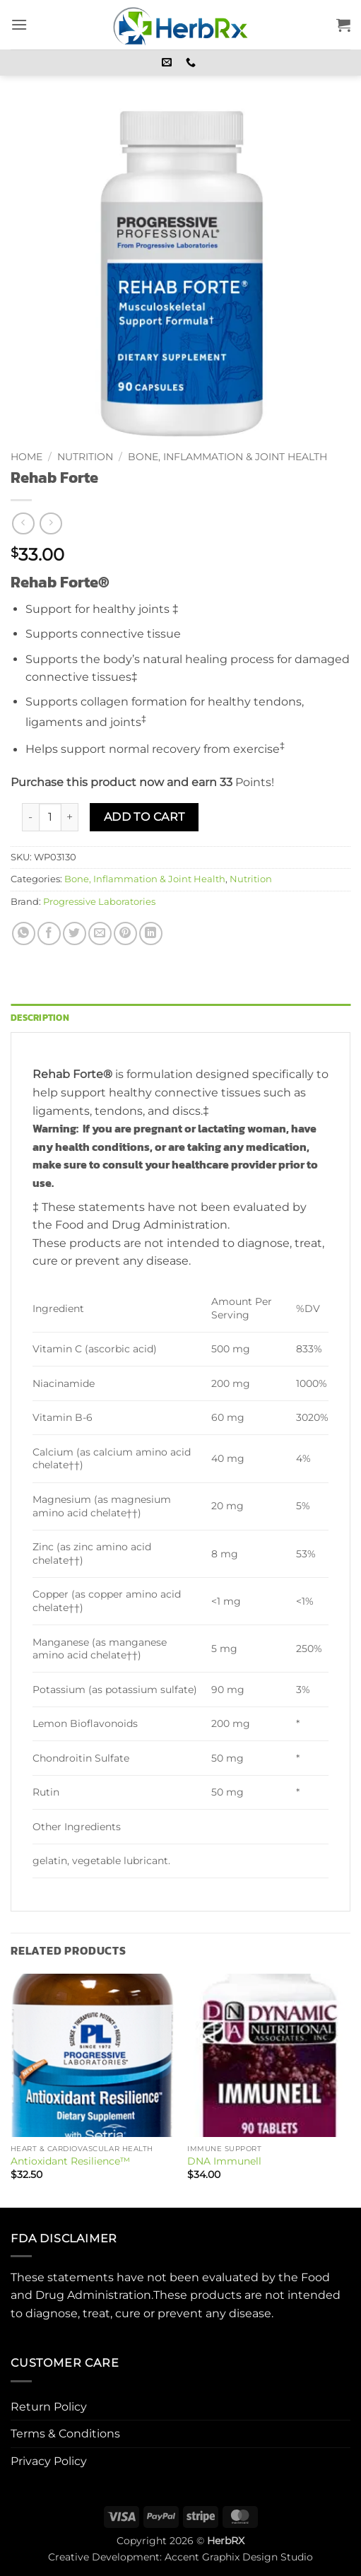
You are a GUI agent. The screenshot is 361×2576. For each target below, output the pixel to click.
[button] (19, 24)
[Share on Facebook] (49, 933)
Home (26, 456)
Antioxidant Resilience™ (70, 2161)
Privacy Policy (49, 2461)
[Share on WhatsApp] (23, 933)
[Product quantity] (50, 817)
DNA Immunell (224, 2161)
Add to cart (144, 817)
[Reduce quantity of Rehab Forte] (30, 817)
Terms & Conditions (65, 2433)
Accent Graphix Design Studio (239, 2557)
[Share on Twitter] (74, 933)
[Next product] (23, 523)
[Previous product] (50, 523)
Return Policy (49, 2406)
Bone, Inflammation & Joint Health (227, 456)
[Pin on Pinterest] (125, 933)
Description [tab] (40, 1017)
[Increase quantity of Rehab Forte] (69, 817)
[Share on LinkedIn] (150, 933)
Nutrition (85, 456)
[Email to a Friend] (100, 933)
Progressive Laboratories (99, 901)
